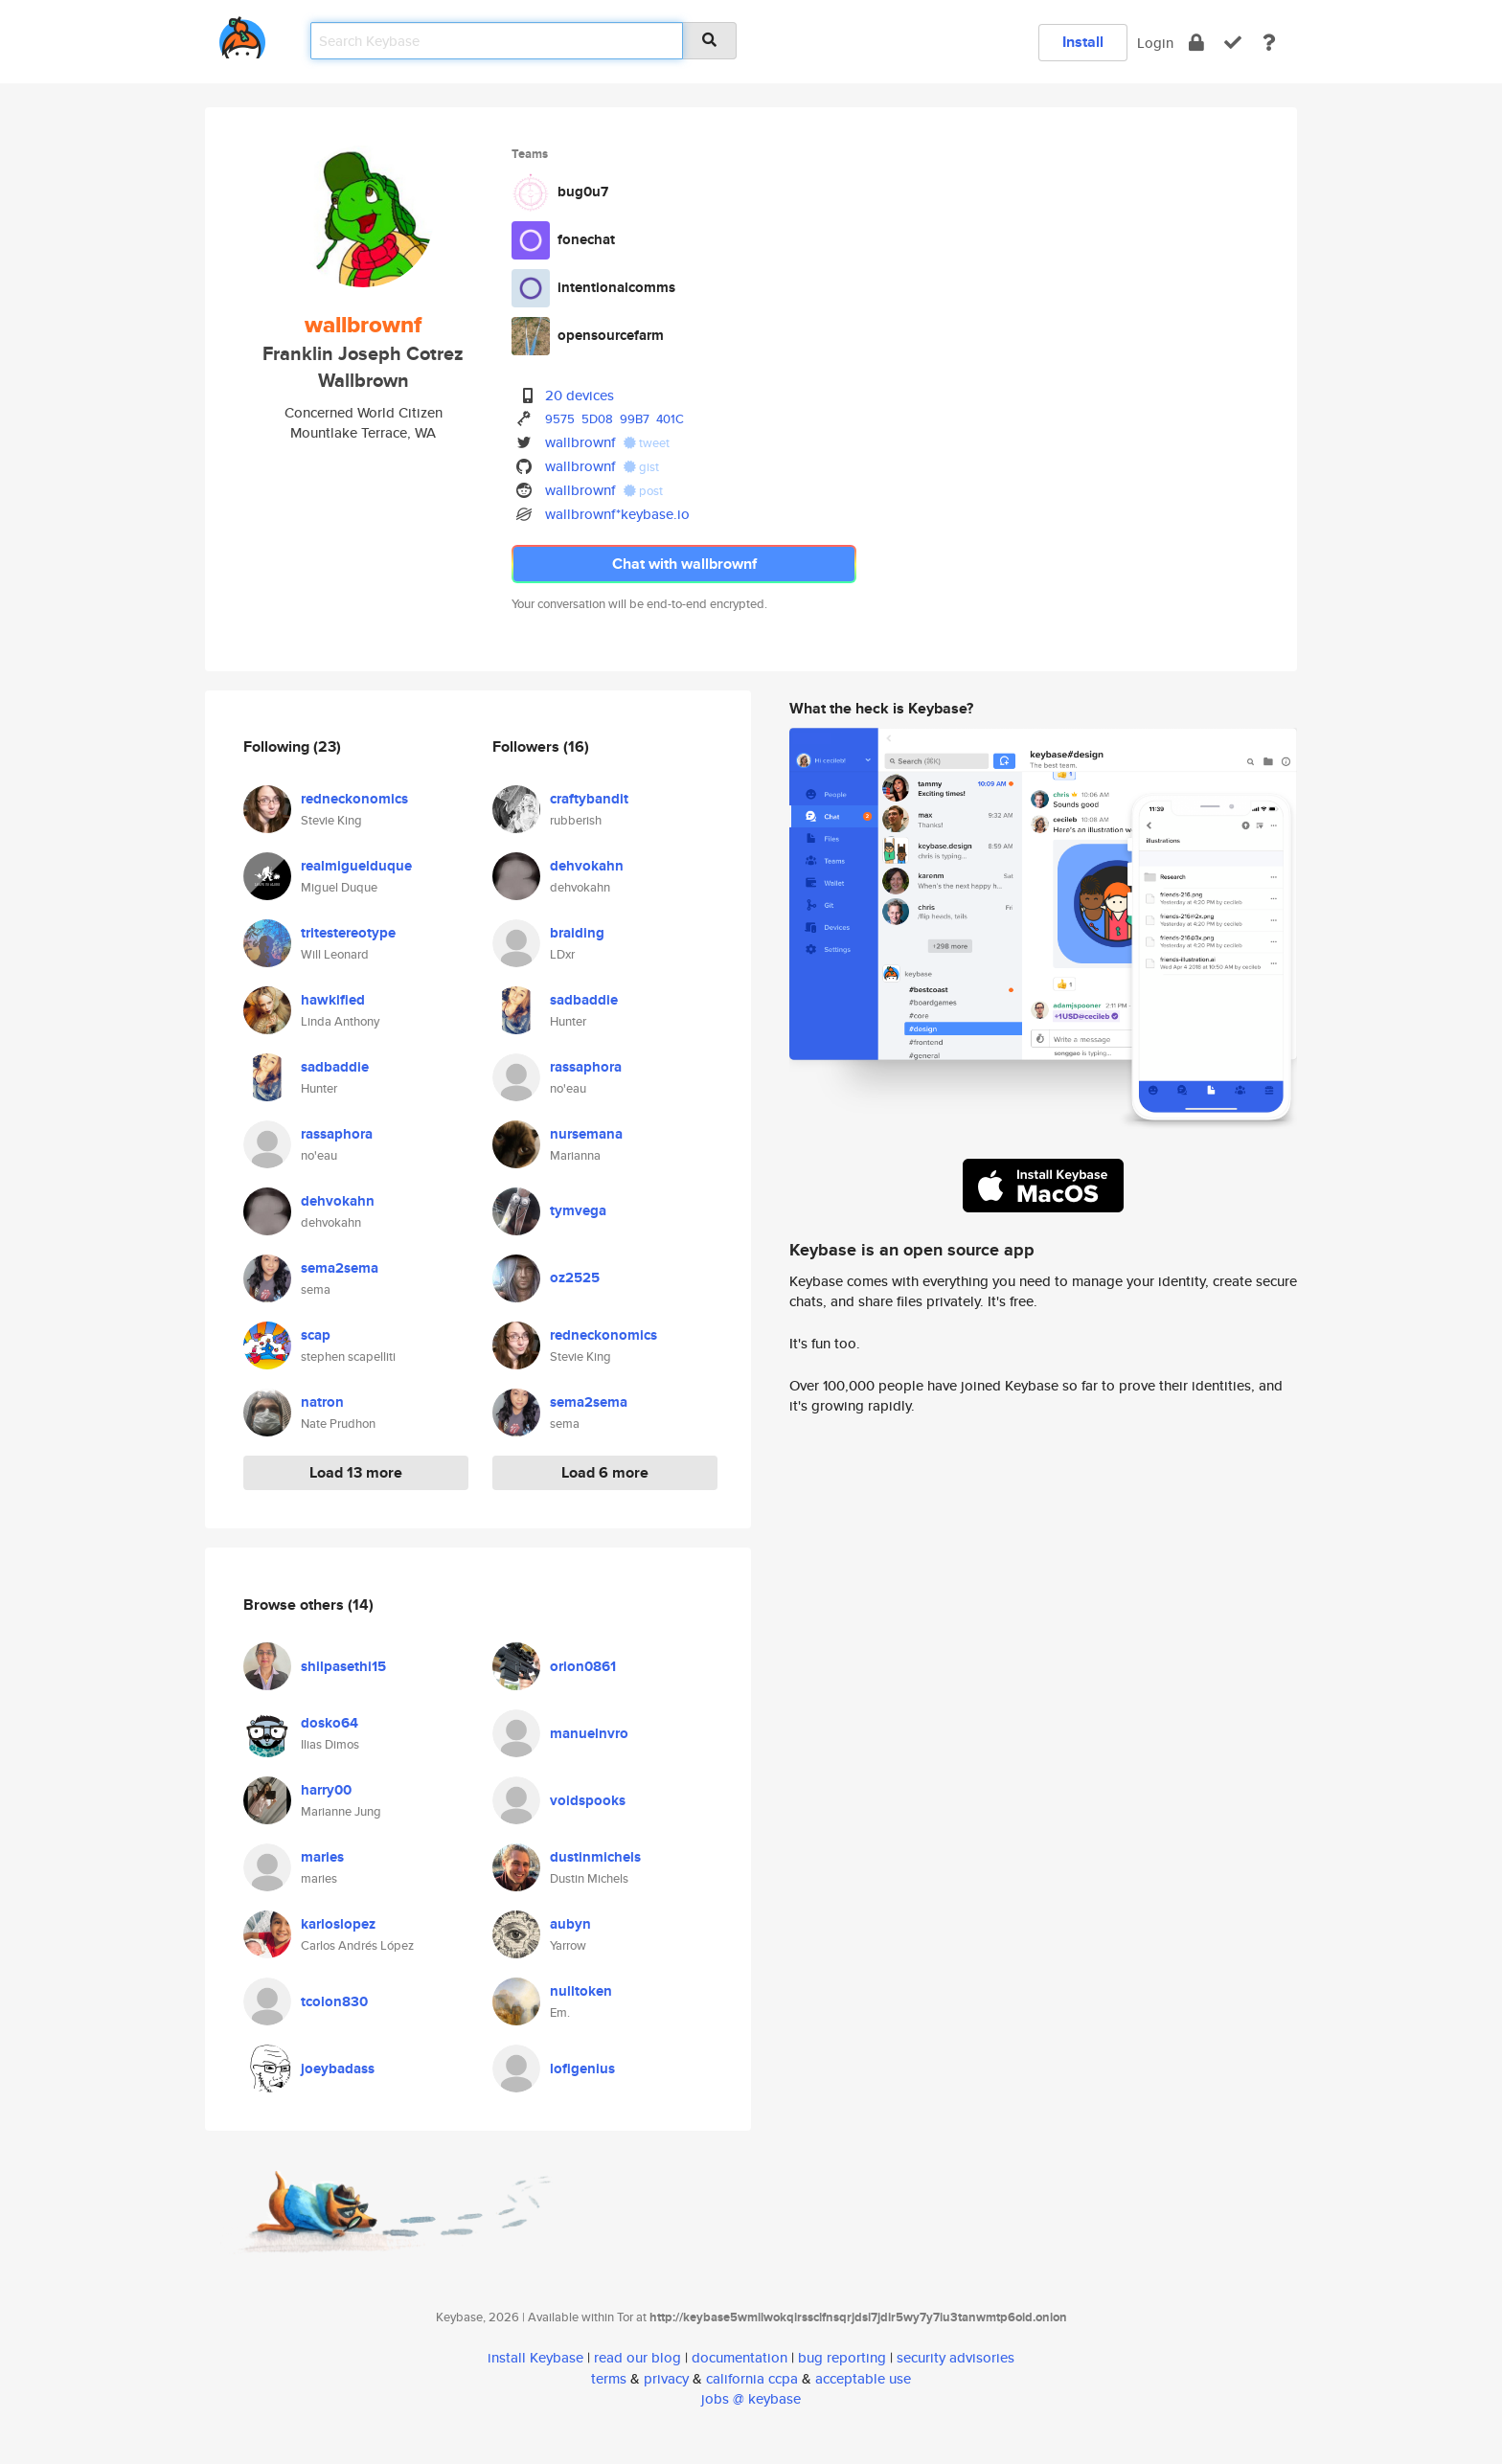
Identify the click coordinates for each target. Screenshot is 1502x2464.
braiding (577, 932)
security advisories (955, 2357)
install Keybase (535, 2357)
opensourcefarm (611, 335)
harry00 (326, 1789)
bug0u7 (583, 191)
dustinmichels (595, 1856)
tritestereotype (348, 932)
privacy (666, 2378)
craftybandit (589, 798)
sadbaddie (335, 1066)
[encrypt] (1196, 43)
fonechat (586, 239)
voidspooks (588, 1800)
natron (322, 1402)
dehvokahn (338, 1200)
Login (1155, 43)
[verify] (1232, 43)
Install (1083, 42)
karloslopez (338, 1923)
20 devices (579, 395)
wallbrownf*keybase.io (617, 514)
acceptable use (863, 2378)
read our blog (637, 2357)
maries (322, 1856)
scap (315, 1334)
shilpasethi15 (343, 1666)
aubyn (570, 1923)
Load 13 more (355, 1472)
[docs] (1269, 43)
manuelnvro (589, 1733)
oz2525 (575, 1277)
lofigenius (582, 2068)
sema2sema (339, 1267)
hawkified (333, 999)
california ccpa (752, 2378)
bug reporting (842, 2357)
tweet (647, 443)
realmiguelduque (356, 865)
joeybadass (338, 2068)
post (643, 491)
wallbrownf (580, 442)
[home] (242, 34)
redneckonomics (354, 798)
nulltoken (581, 1990)
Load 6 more (605, 1472)
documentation (739, 2357)
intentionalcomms (616, 287)
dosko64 (329, 1722)
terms (608, 2378)
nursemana (586, 1133)
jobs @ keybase (751, 2398)
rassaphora (337, 1133)
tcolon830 (334, 2001)
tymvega (578, 1210)
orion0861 (583, 1666)
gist (641, 467)
